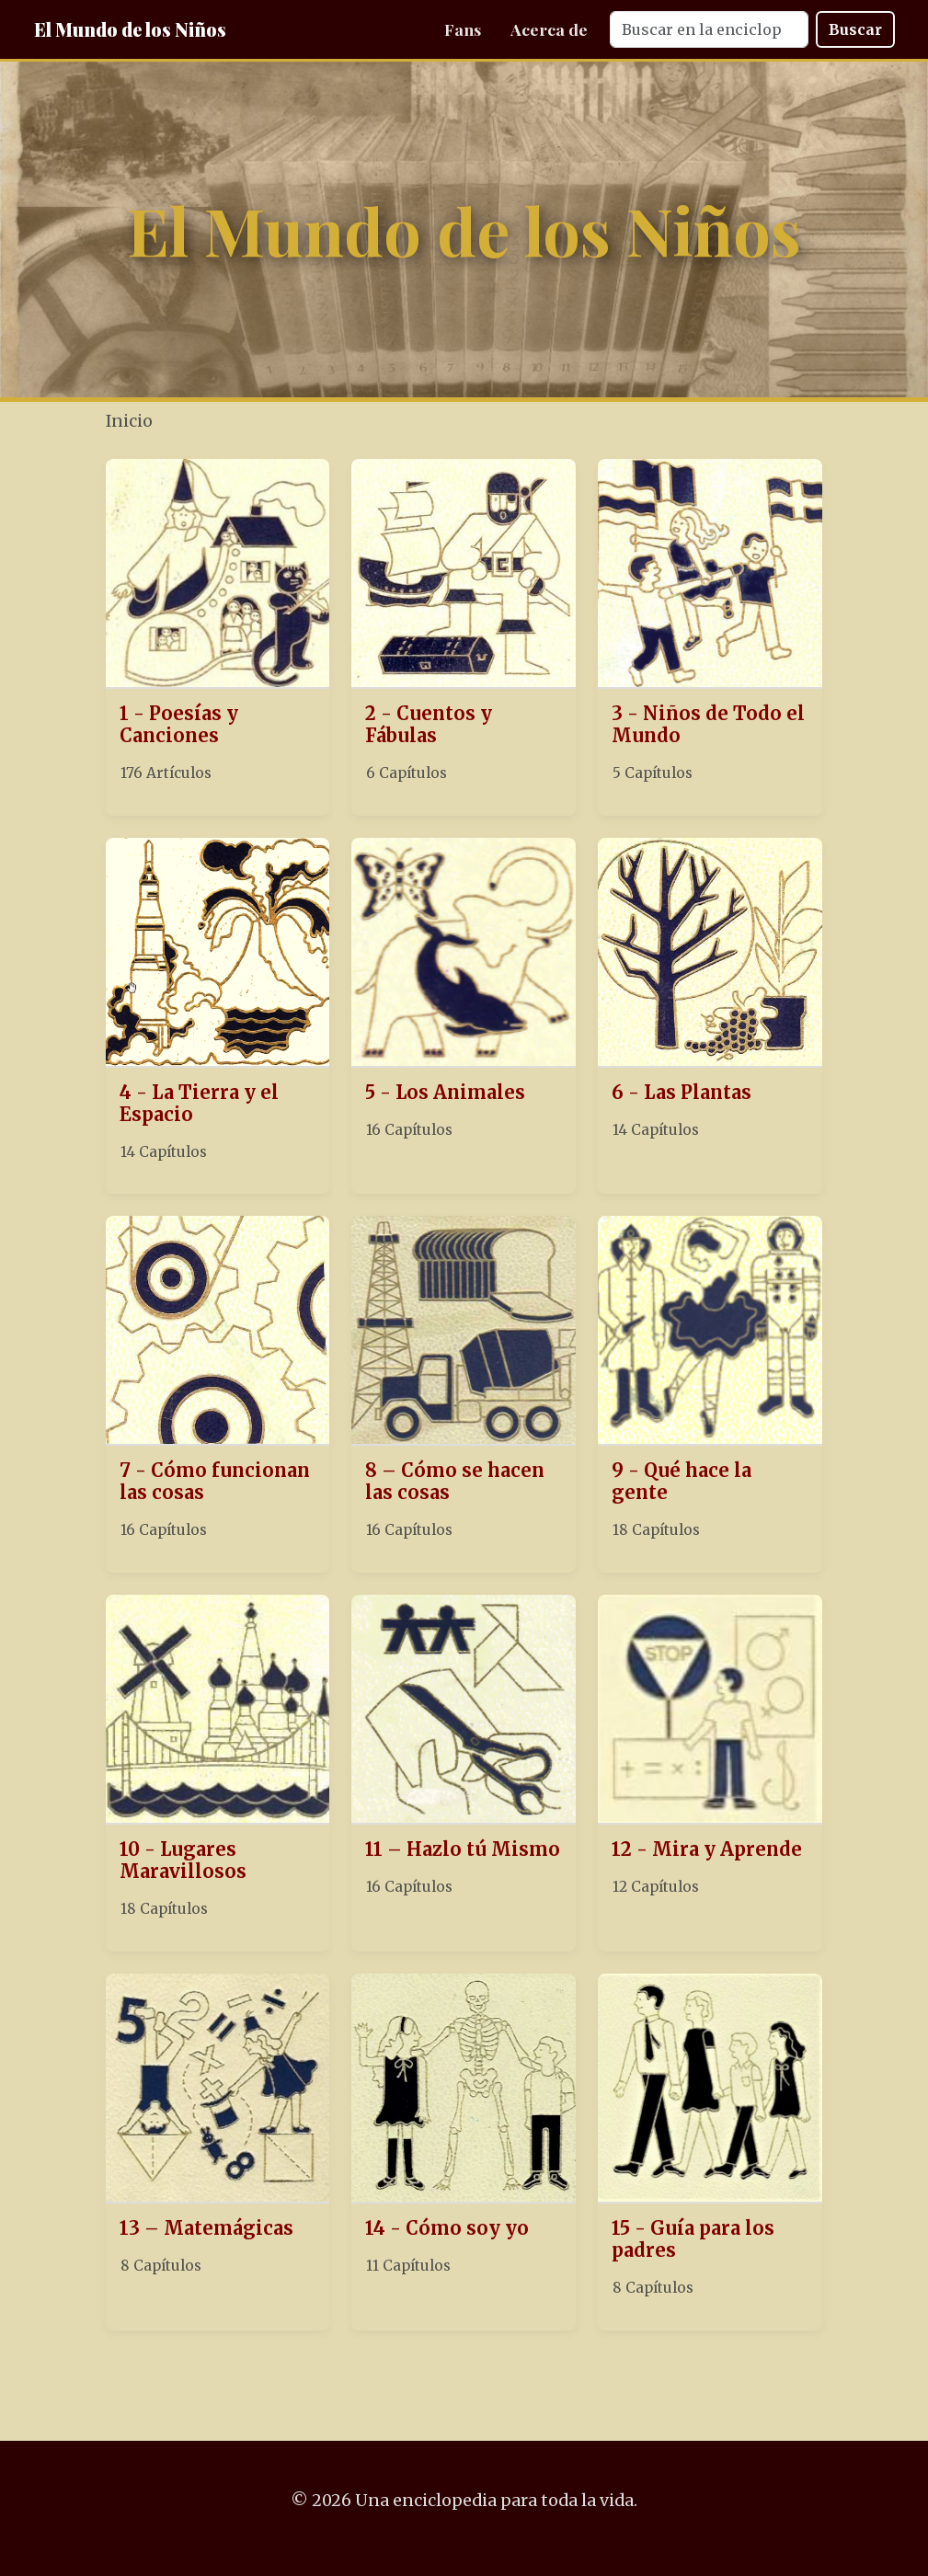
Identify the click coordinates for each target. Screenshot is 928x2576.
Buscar (855, 29)
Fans (462, 29)
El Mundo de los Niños (130, 29)
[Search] (709, 29)
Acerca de (549, 29)
